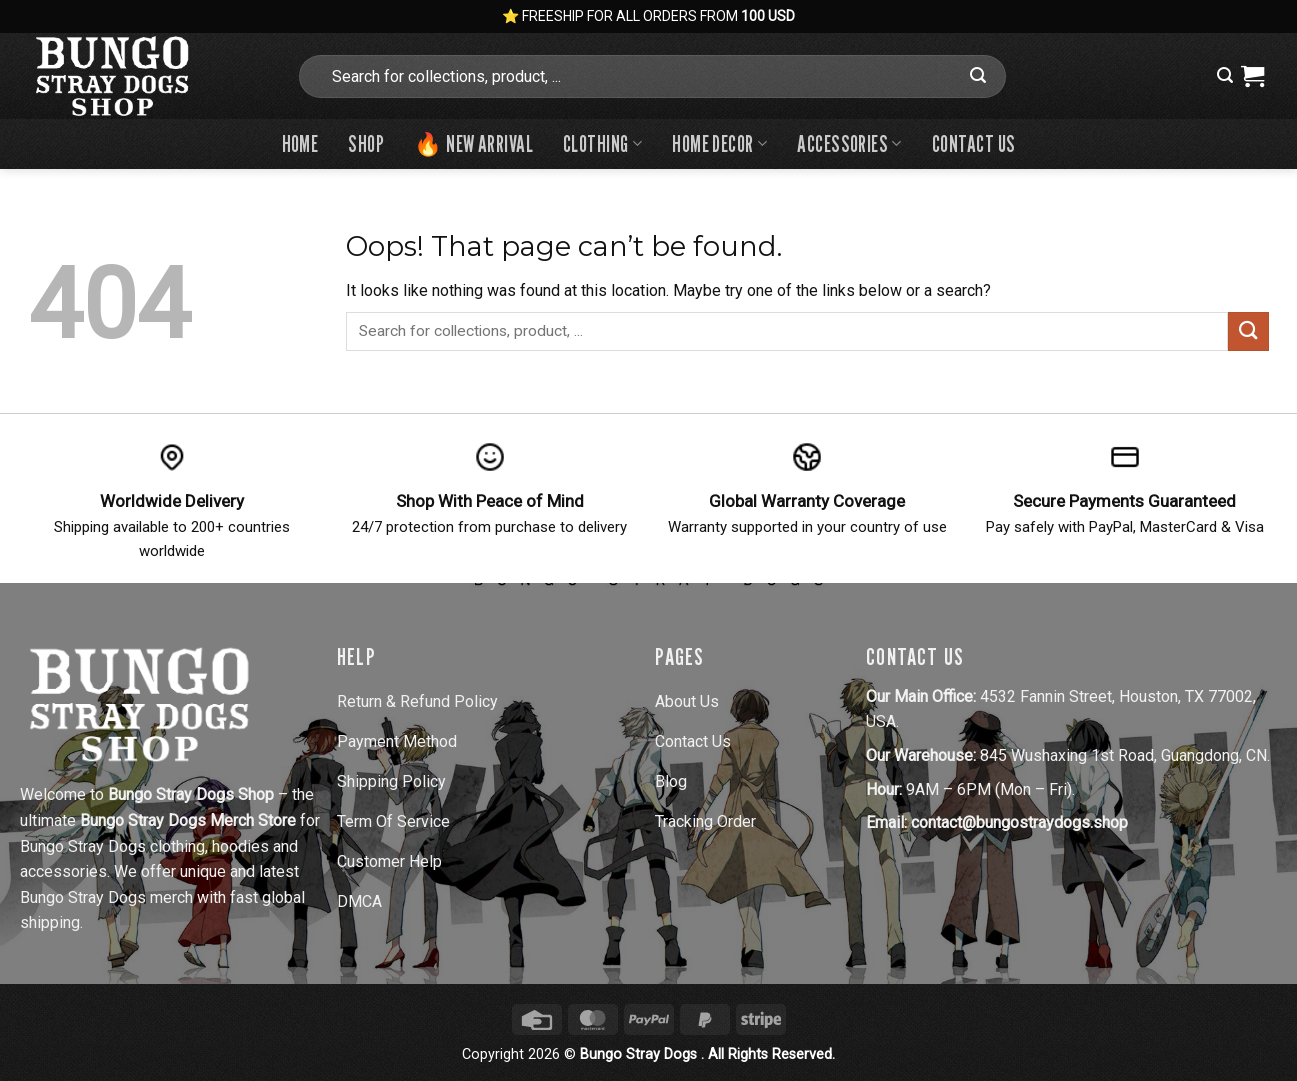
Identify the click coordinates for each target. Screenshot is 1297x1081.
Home (300, 143)
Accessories (849, 143)
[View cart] (1252, 76)
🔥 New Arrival (473, 143)
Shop (366, 143)
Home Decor (719, 143)
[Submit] (978, 76)
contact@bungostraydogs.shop (1019, 822)
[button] (1225, 75)
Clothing (602, 143)
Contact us (973, 143)
